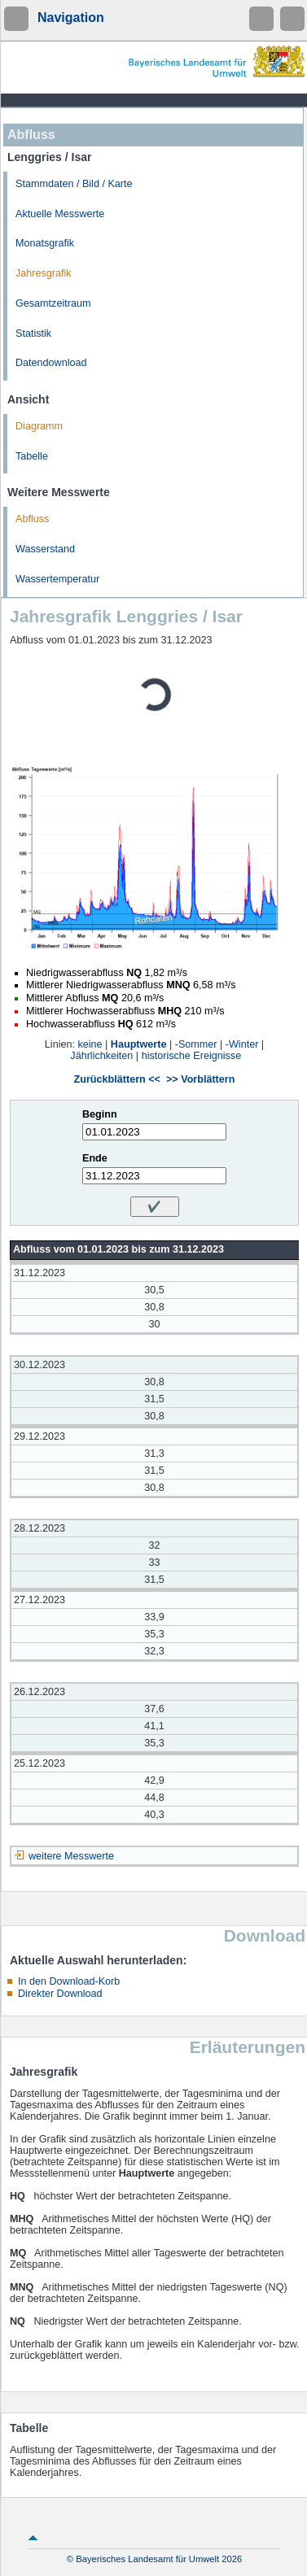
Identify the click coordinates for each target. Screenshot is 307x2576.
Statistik (33, 333)
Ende (94, 1158)
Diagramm (39, 426)
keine (89, 1044)
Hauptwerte (139, 1044)
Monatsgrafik (44, 243)
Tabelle (31, 456)
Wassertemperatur (57, 579)
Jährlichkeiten (101, 1055)
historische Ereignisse (192, 1055)
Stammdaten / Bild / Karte (74, 184)
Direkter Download (60, 1993)
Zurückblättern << (117, 1079)
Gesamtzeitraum (52, 303)
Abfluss (32, 519)
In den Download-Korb (69, 1981)
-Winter (242, 1044)
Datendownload (51, 362)
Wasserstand (45, 549)
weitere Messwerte (71, 1856)
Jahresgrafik (43, 273)
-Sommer (196, 1044)
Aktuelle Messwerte (59, 214)
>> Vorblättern (200, 1079)
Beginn (99, 1114)
